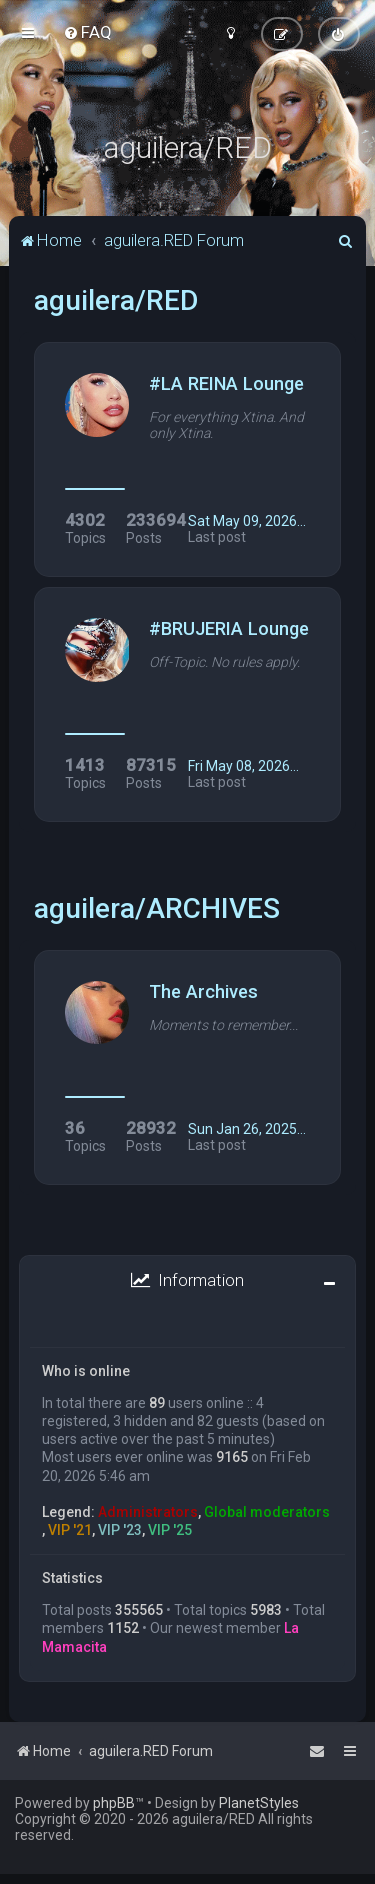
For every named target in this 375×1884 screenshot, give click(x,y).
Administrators (148, 1512)
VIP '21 (70, 1530)
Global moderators (267, 1512)
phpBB (114, 1803)
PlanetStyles (259, 1803)
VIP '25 (170, 1530)
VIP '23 (120, 1530)
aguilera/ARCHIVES (157, 908)
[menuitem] (87, 32)
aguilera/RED (116, 300)
